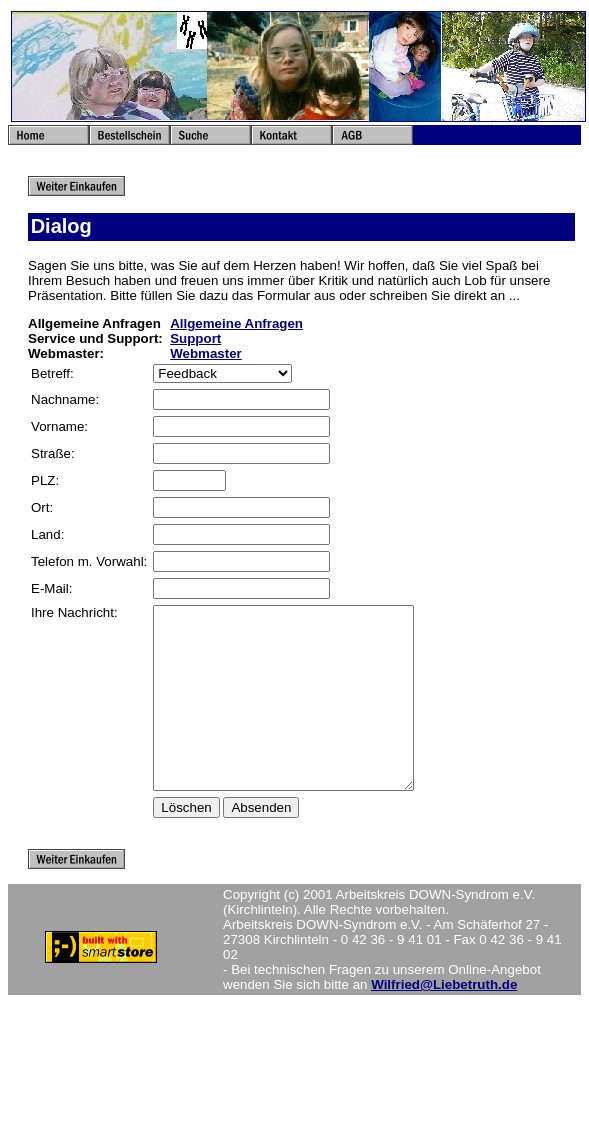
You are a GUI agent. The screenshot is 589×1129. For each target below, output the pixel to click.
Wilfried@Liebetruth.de (444, 1020)
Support (195, 338)
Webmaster (206, 353)
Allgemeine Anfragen (236, 323)
